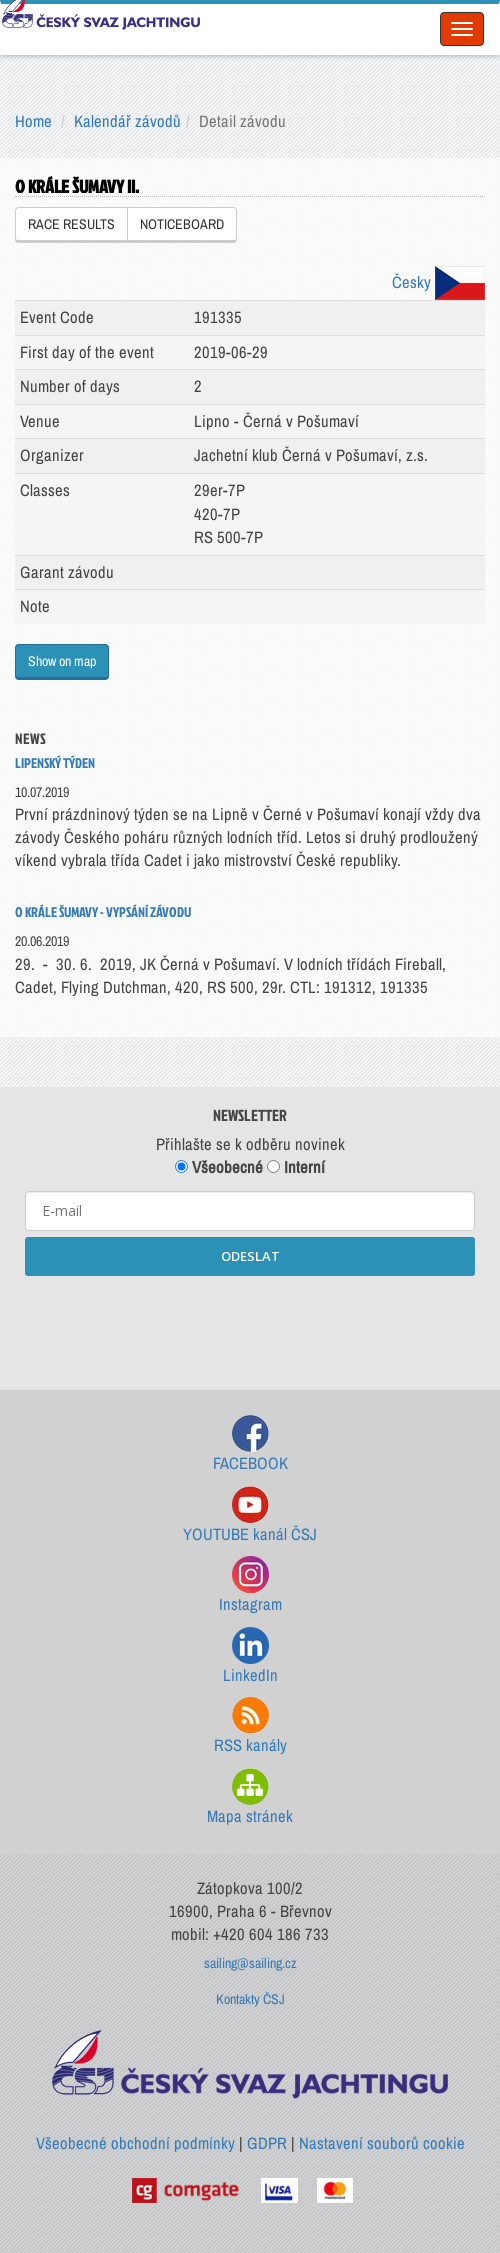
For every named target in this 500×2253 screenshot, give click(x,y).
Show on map (62, 661)
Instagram (250, 1585)
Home (33, 121)
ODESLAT (250, 1256)
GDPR (267, 2143)
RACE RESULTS (71, 224)
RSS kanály (250, 1726)
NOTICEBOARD (182, 224)
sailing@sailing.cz (250, 1963)
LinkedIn (250, 1656)
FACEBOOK (250, 1444)
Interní (296, 1167)
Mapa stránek (250, 1797)
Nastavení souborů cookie (382, 2143)
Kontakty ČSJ (250, 1999)
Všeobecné (219, 1167)
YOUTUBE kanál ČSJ (250, 1515)
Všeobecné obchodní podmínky (135, 2143)
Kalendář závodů (127, 121)
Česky (438, 282)
